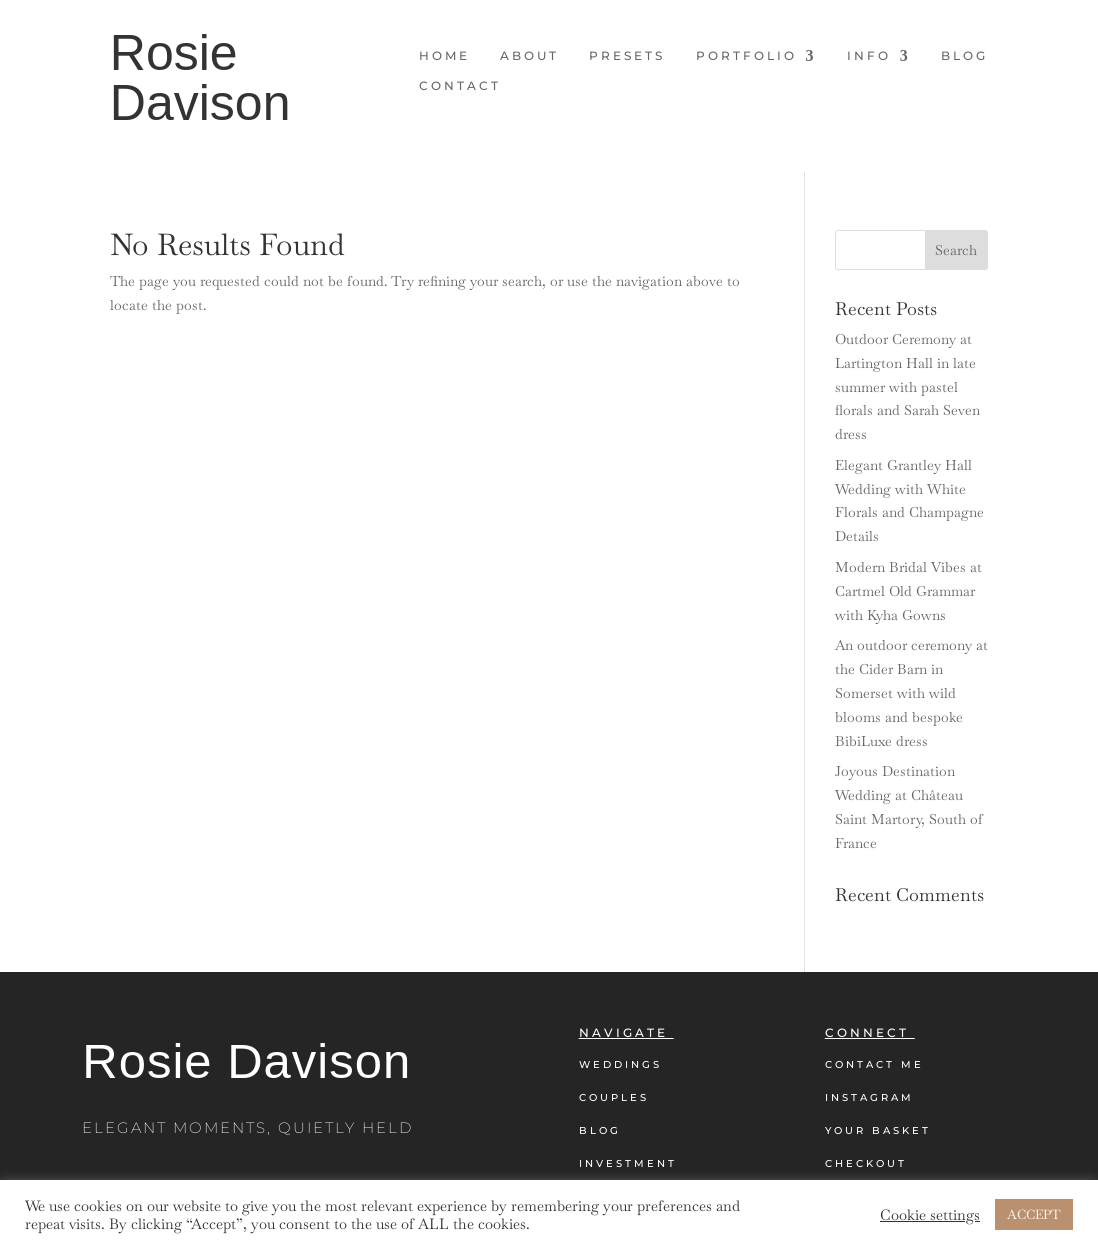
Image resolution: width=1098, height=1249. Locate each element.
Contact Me (874, 1064)
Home (444, 56)
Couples (614, 1097)
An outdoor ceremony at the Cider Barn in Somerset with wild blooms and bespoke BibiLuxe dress (911, 692)
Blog (964, 56)
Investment (628, 1163)
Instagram (869, 1097)
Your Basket (878, 1130)
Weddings (620, 1064)
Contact (460, 86)
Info (869, 56)
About (529, 56)
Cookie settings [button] (930, 1215)
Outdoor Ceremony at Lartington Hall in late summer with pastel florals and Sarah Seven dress (907, 386)
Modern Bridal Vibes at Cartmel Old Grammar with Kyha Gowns (908, 591)
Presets (627, 56)
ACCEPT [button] (1034, 1214)
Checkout (866, 1163)
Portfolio (746, 56)
